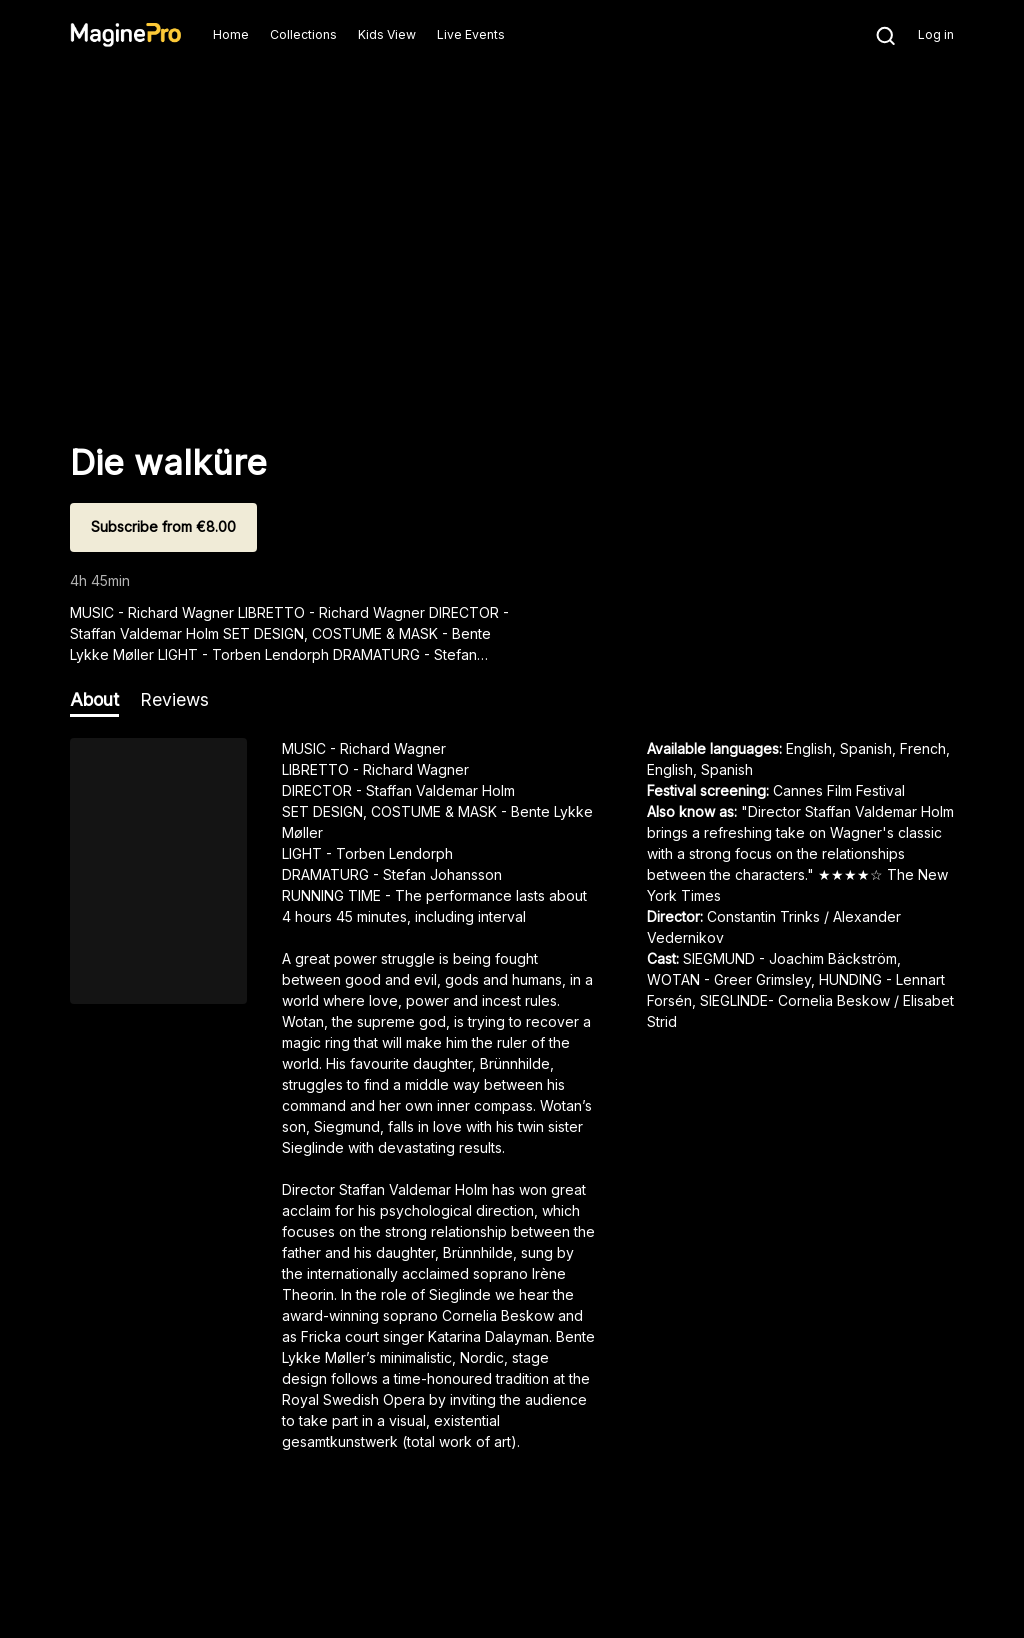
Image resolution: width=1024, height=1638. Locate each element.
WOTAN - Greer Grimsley (729, 979)
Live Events (471, 34)
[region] (512, 1102)
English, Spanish (700, 769)
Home (231, 34)
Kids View (387, 34)
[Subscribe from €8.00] (163, 527)
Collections (303, 34)
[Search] (876, 35)
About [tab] (94, 699)
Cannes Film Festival (839, 790)
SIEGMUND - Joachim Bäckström (790, 958)
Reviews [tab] (174, 699)
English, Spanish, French (866, 748)
